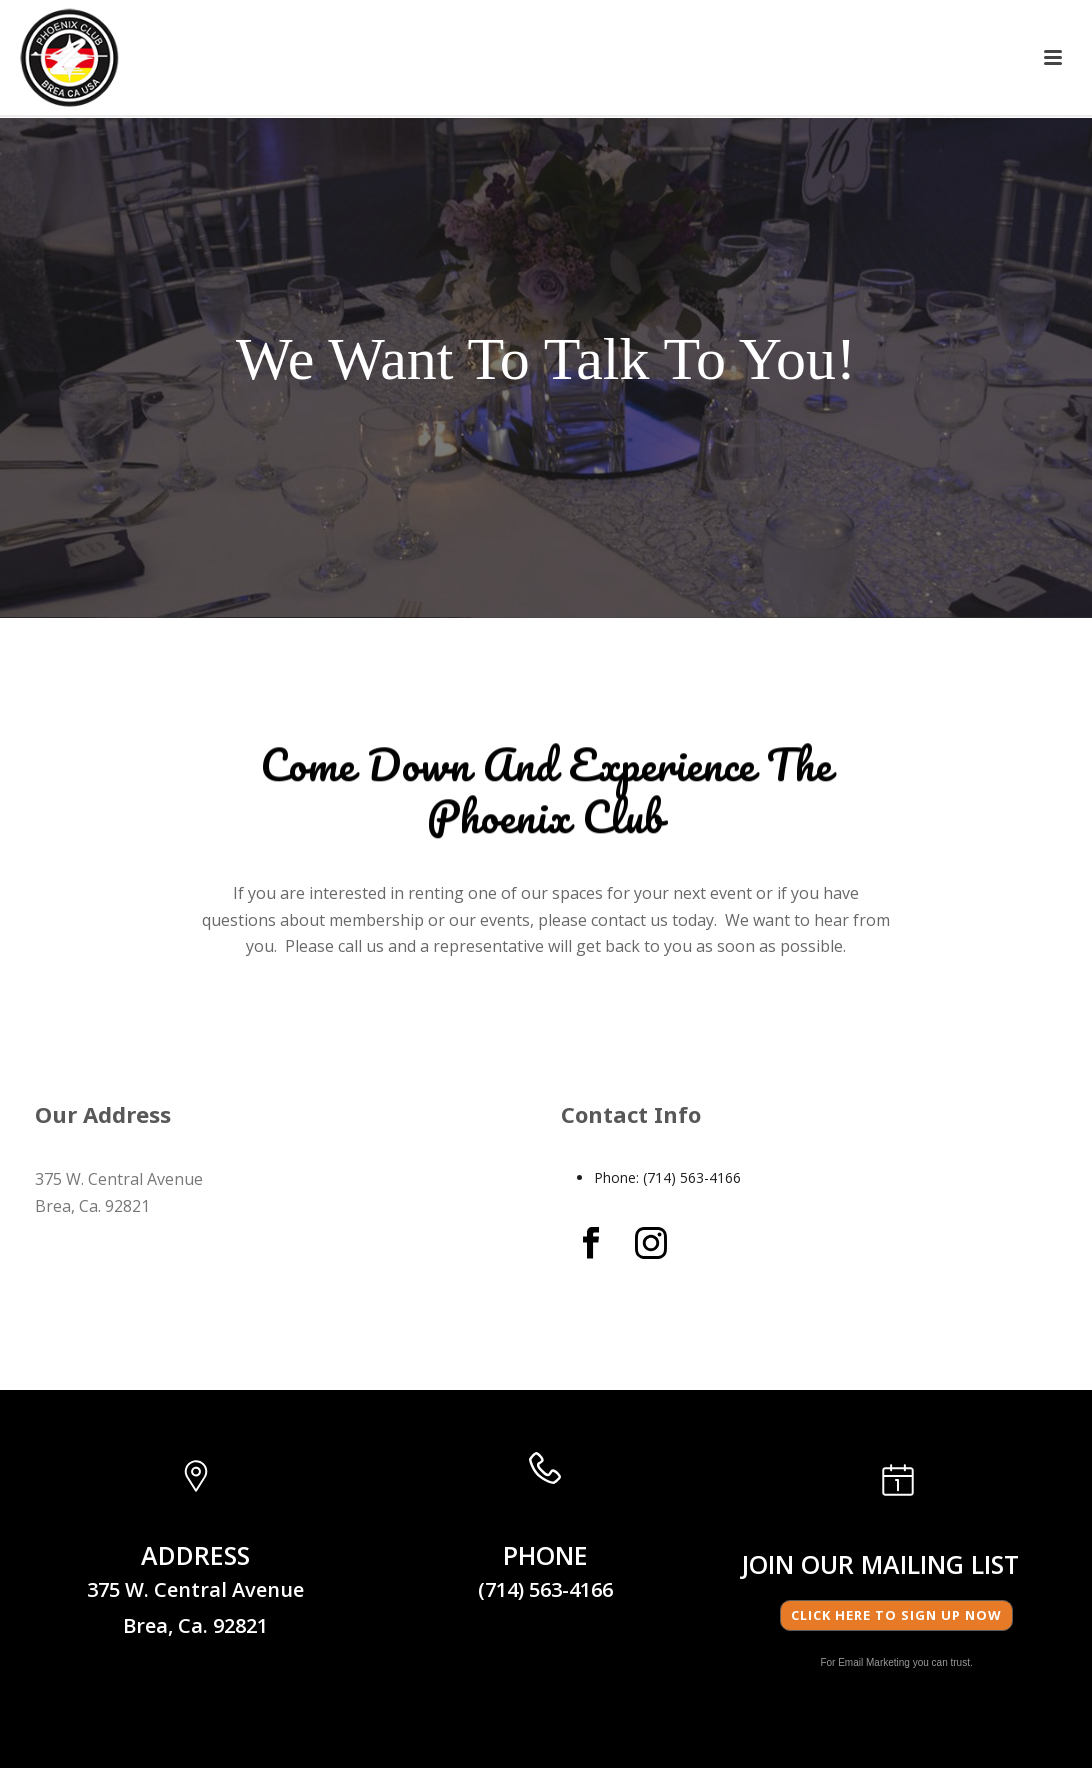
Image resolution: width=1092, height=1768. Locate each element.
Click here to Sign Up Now (896, 1615)
